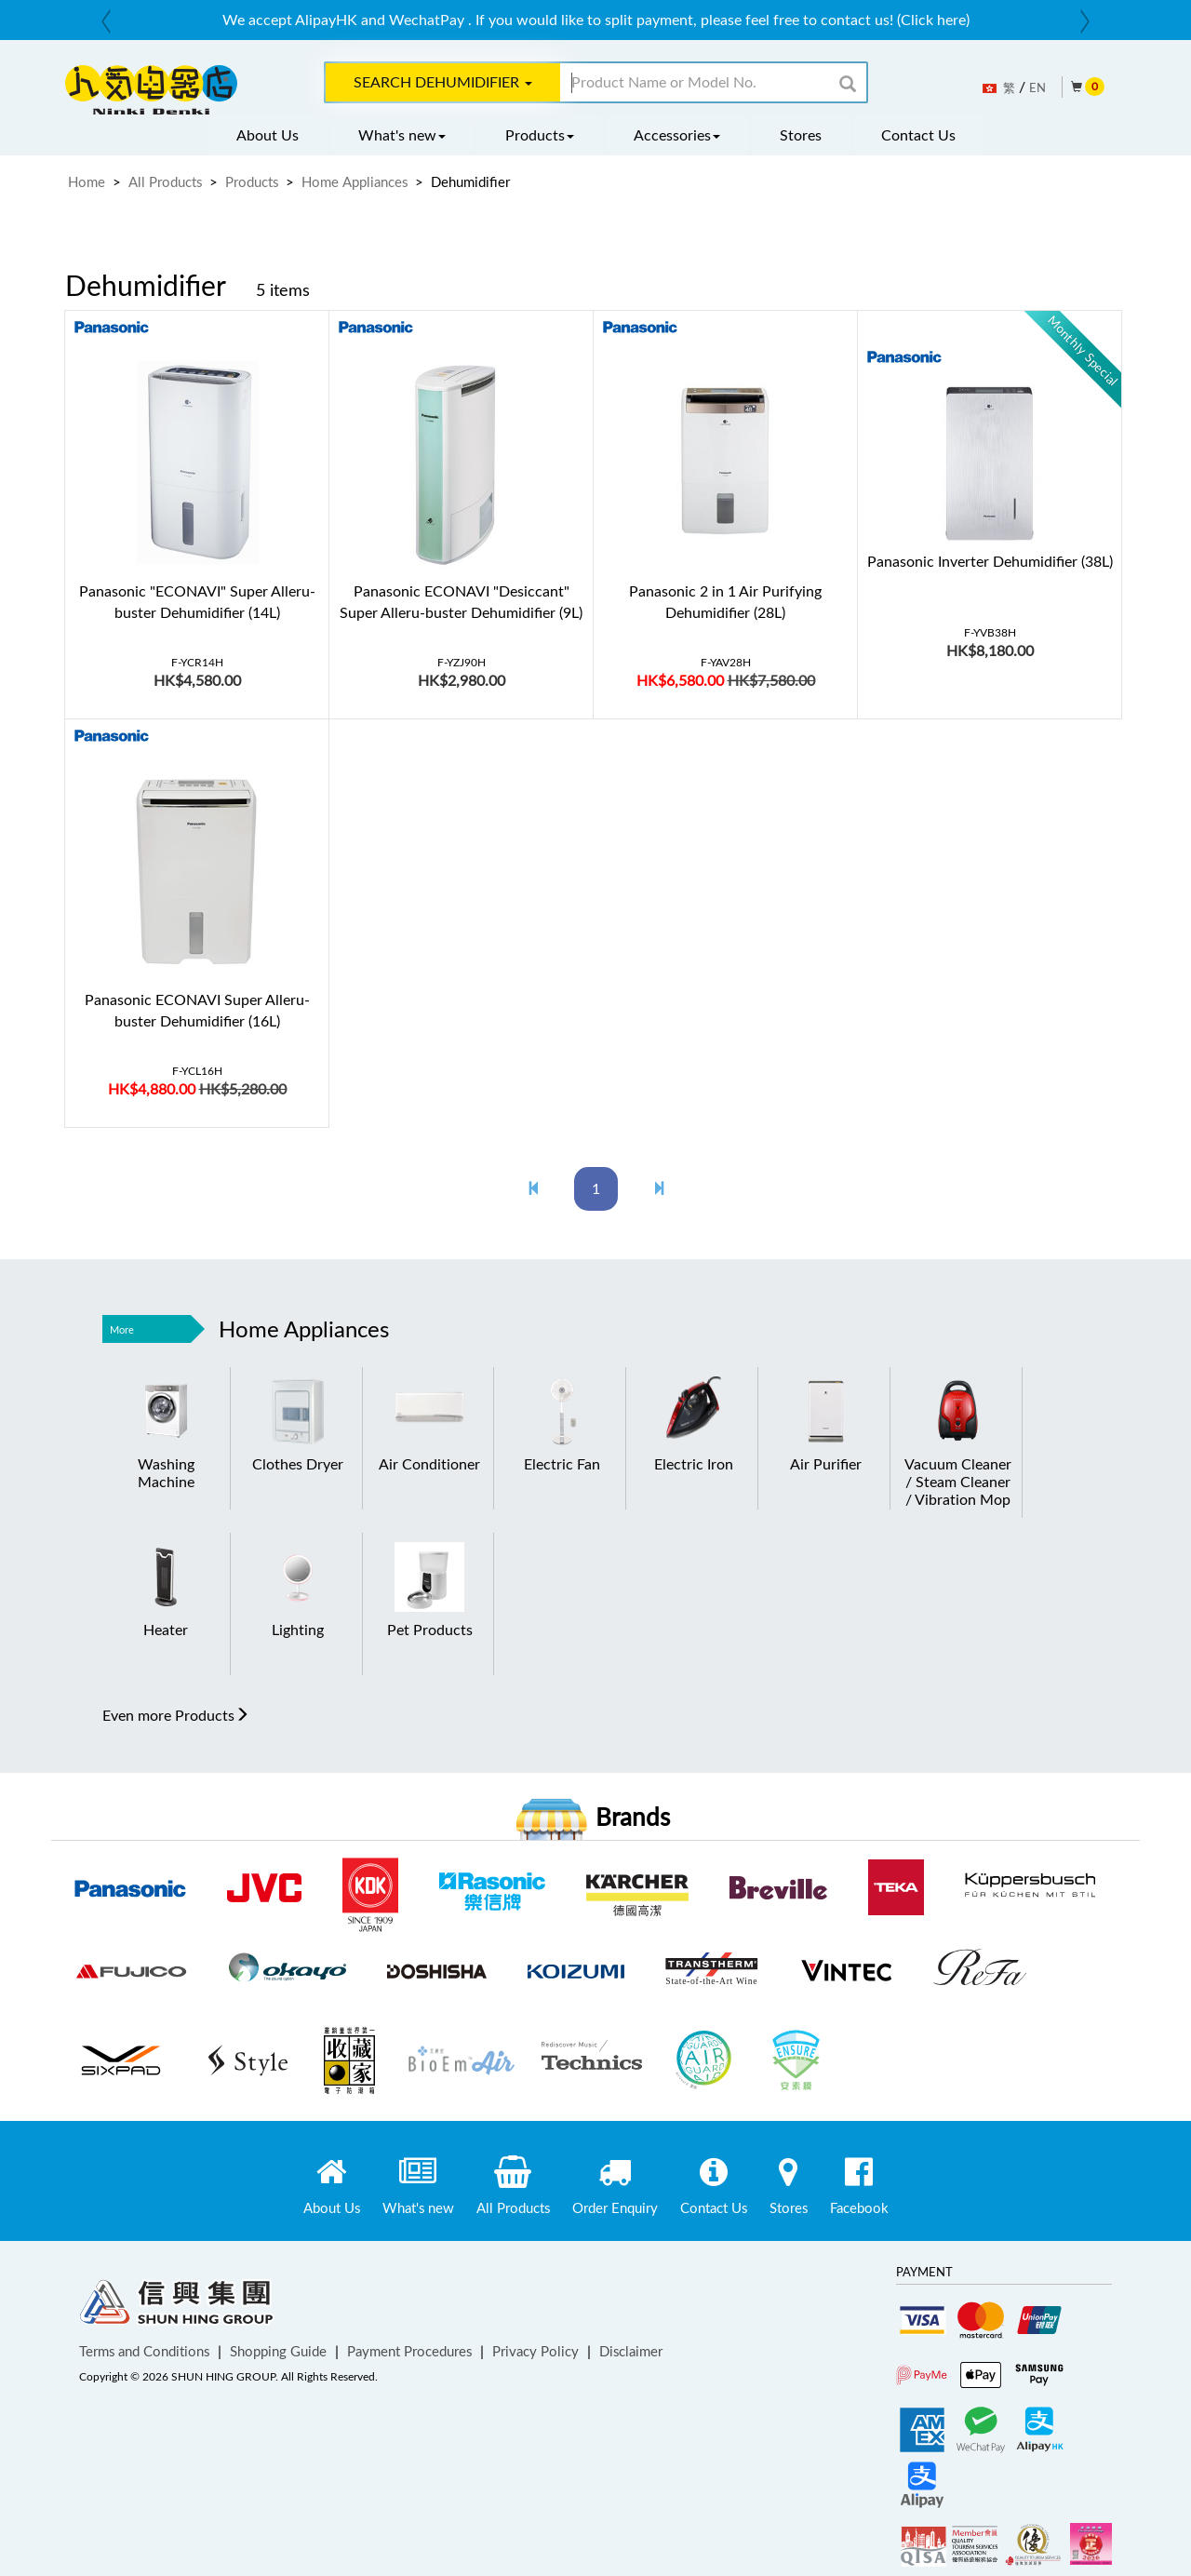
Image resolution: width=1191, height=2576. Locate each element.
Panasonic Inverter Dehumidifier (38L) (990, 561)
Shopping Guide (278, 2350)
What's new (402, 135)
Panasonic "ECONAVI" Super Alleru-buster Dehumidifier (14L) (197, 602)
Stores (801, 135)
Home (86, 181)
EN (1037, 87)
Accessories (677, 135)
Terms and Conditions (144, 2350)
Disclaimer (630, 2350)
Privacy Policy (535, 2350)
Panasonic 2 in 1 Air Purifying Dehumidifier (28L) (725, 602)
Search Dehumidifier (443, 82)
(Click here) (933, 19)
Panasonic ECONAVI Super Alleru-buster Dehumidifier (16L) (197, 1010)
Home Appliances (354, 181)
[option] (595, 20)
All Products (165, 181)
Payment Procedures (409, 2350)
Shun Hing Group (176, 2306)
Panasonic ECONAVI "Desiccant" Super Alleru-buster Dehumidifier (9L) (461, 602)
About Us (267, 135)
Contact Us (918, 135)
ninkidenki (151, 89)
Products (539, 135)
